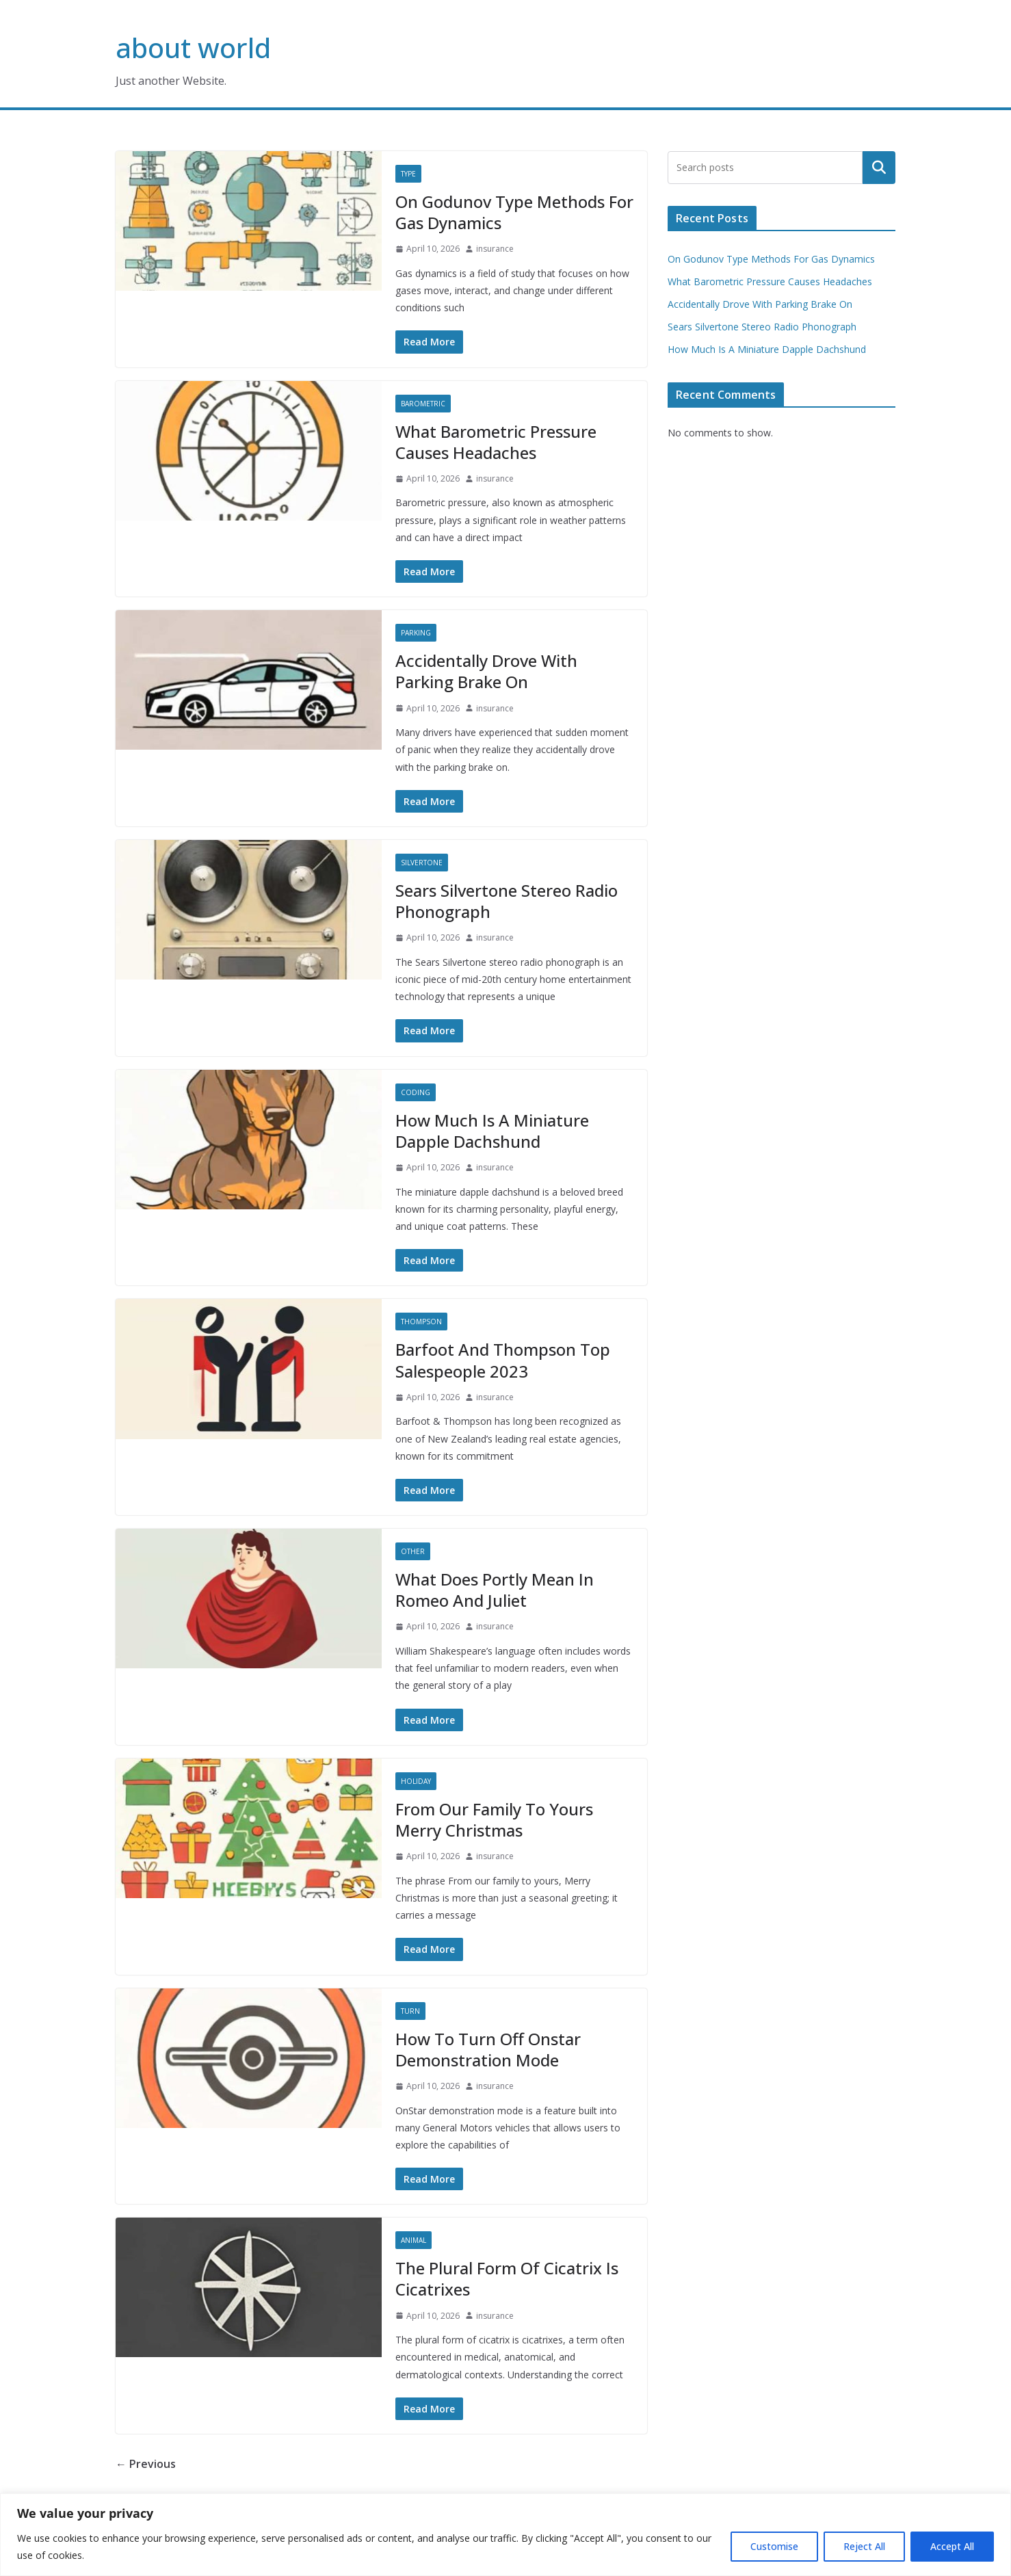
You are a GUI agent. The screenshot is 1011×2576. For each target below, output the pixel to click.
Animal (413, 2240)
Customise (774, 2546)
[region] (505, 2534)
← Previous (146, 2463)
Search (879, 167)
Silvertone (422, 862)
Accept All (952, 2546)
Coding (415, 1092)
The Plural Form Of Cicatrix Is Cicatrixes (506, 2278)
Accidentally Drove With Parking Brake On (486, 671)
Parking (416, 633)
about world (193, 47)
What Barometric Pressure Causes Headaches (495, 442)
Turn (410, 2011)
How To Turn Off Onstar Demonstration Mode (488, 2049)
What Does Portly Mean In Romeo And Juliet (494, 1590)
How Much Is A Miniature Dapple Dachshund (492, 1131)
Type (408, 174)
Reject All (864, 2546)
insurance (495, 248)
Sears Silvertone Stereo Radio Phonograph (506, 901)
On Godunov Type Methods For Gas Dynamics (514, 212)
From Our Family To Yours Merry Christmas (494, 1819)
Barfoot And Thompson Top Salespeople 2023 (502, 1360)
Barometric (423, 403)
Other (413, 1551)
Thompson (421, 1321)
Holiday (416, 1781)
